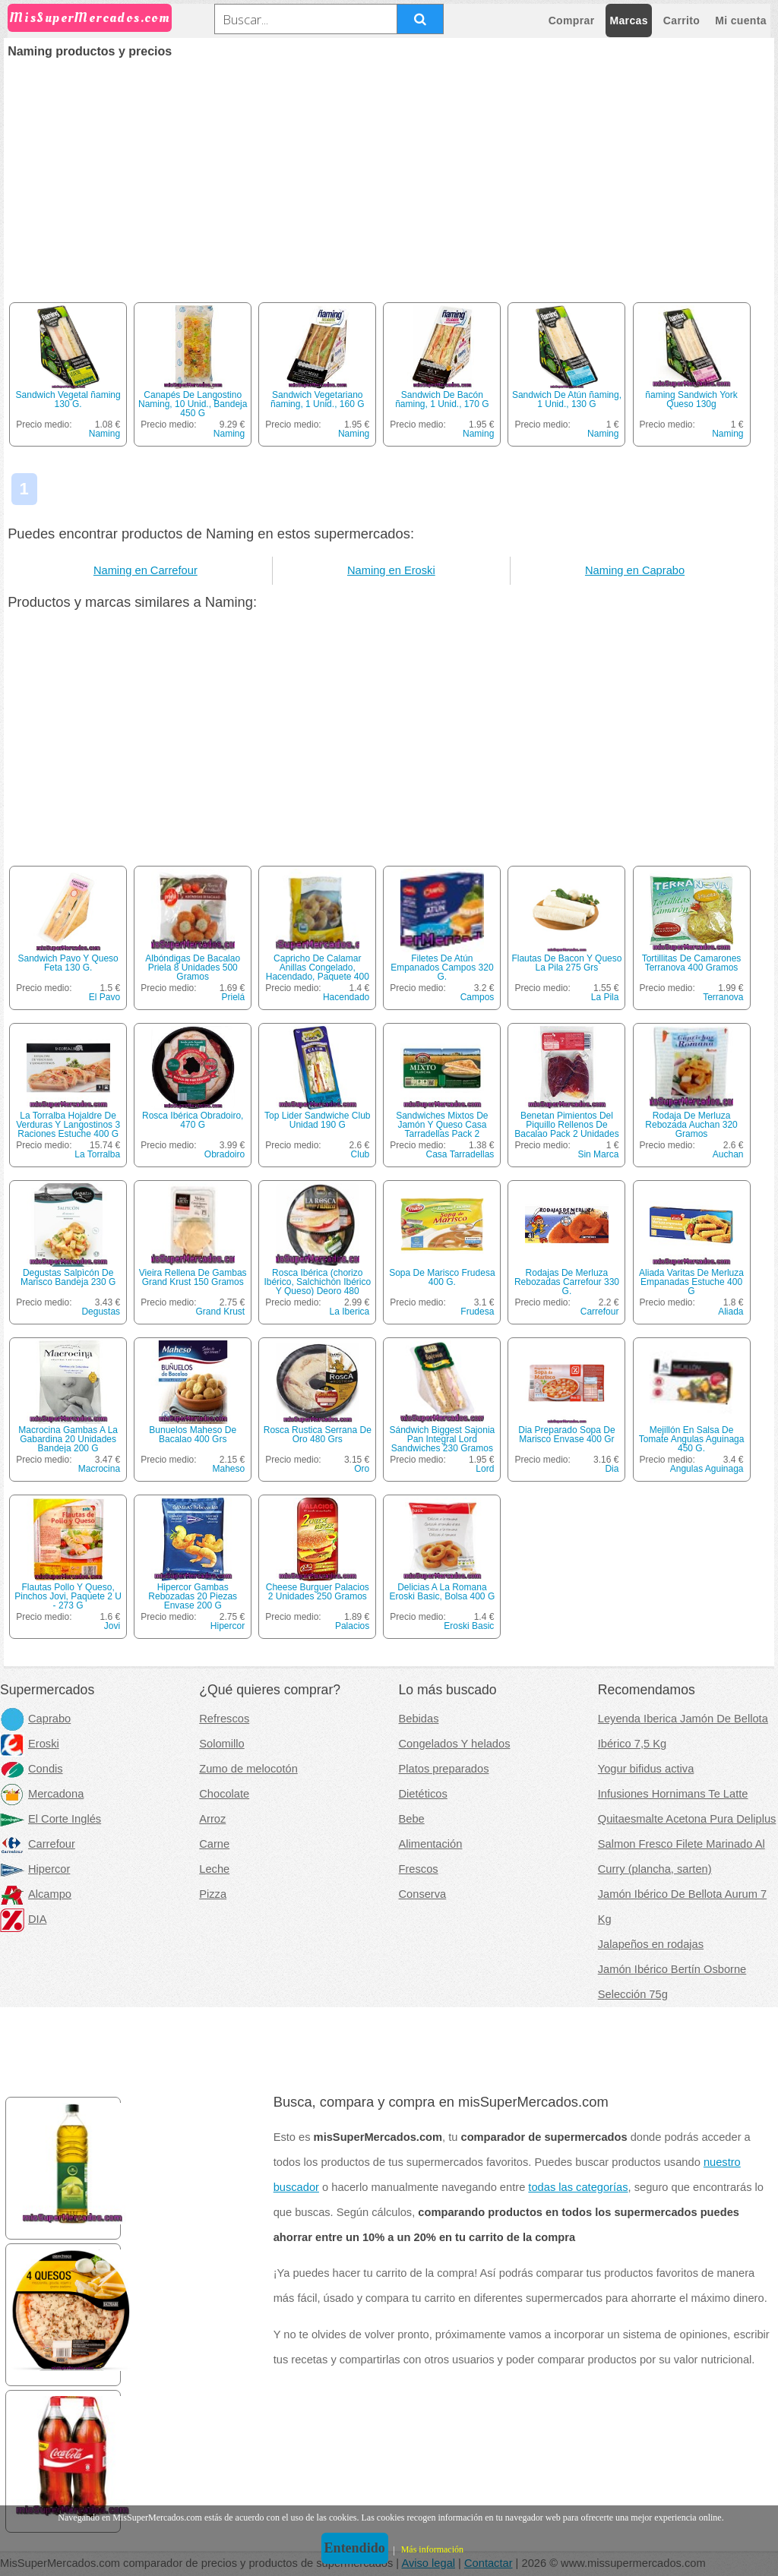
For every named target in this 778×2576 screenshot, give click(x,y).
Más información (432, 2549)
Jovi (112, 1626)
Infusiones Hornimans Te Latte (673, 1794)
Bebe (412, 1819)
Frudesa (477, 1311)
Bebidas (419, 1719)
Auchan (728, 1154)
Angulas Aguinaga (707, 1468)
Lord (485, 1468)
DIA (23, 1919)
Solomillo (221, 1744)
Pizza (212, 1894)
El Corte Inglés (50, 1819)
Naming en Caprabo (635, 570)
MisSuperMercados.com (89, 17)
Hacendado (346, 997)
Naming (104, 433)
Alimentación (431, 1844)
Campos (477, 997)
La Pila (605, 997)
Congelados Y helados (455, 1744)
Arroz (212, 1819)
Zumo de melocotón (248, 1769)
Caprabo (35, 1719)
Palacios (352, 1626)
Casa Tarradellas (460, 1154)
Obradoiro (224, 1154)
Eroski (29, 1744)
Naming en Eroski (391, 570)
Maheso (229, 1468)
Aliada (730, 1311)
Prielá (233, 997)
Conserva (423, 1894)
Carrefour (599, 1311)
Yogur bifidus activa (646, 1769)
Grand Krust (220, 1311)
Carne (214, 1844)
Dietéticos (423, 1794)
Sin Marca (597, 1154)
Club (360, 1154)
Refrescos (224, 1719)
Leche (214, 1869)
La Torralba (97, 1154)
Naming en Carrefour (145, 570)
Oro (361, 1468)
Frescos (418, 1869)
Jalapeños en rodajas (651, 1944)
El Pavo (104, 997)
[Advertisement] (389, 171)
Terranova (723, 997)
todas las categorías (578, 2187)
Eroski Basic (469, 1626)
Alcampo (35, 1894)
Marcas (628, 20)
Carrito (681, 20)
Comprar (572, 20)
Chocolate (224, 1794)
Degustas (100, 1311)
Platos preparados (444, 1769)
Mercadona (42, 1794)
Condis (31, 1769)
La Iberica (350, 1311)
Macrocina (99, 1468)
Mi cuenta (741, 20)
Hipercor (227, 1626)
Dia (611, 1468)
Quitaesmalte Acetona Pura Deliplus (687, 1819)
